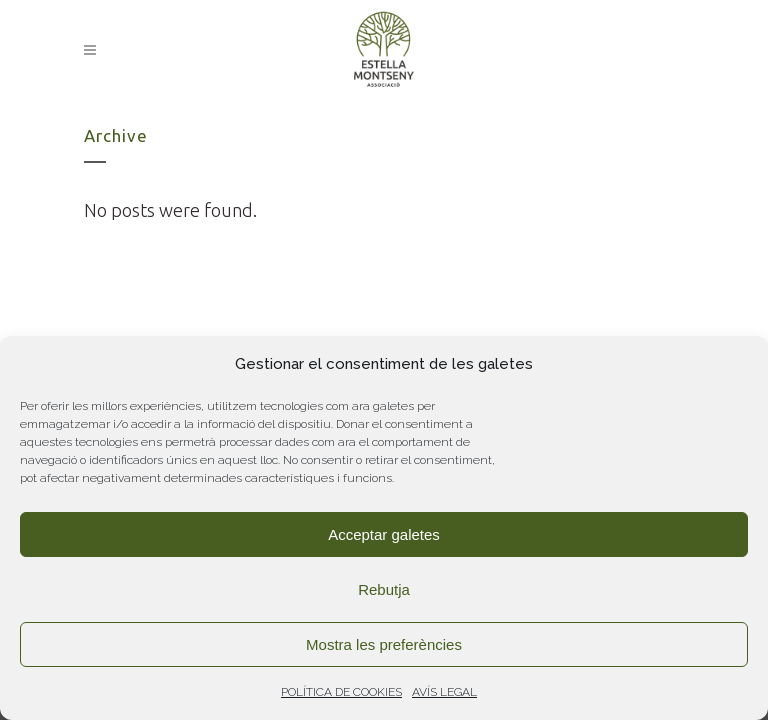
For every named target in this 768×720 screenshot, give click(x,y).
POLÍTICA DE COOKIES (341, 692)
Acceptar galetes (384, 534)
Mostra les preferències (384, 644)
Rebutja (384, 589)
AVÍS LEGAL (444, 692)
